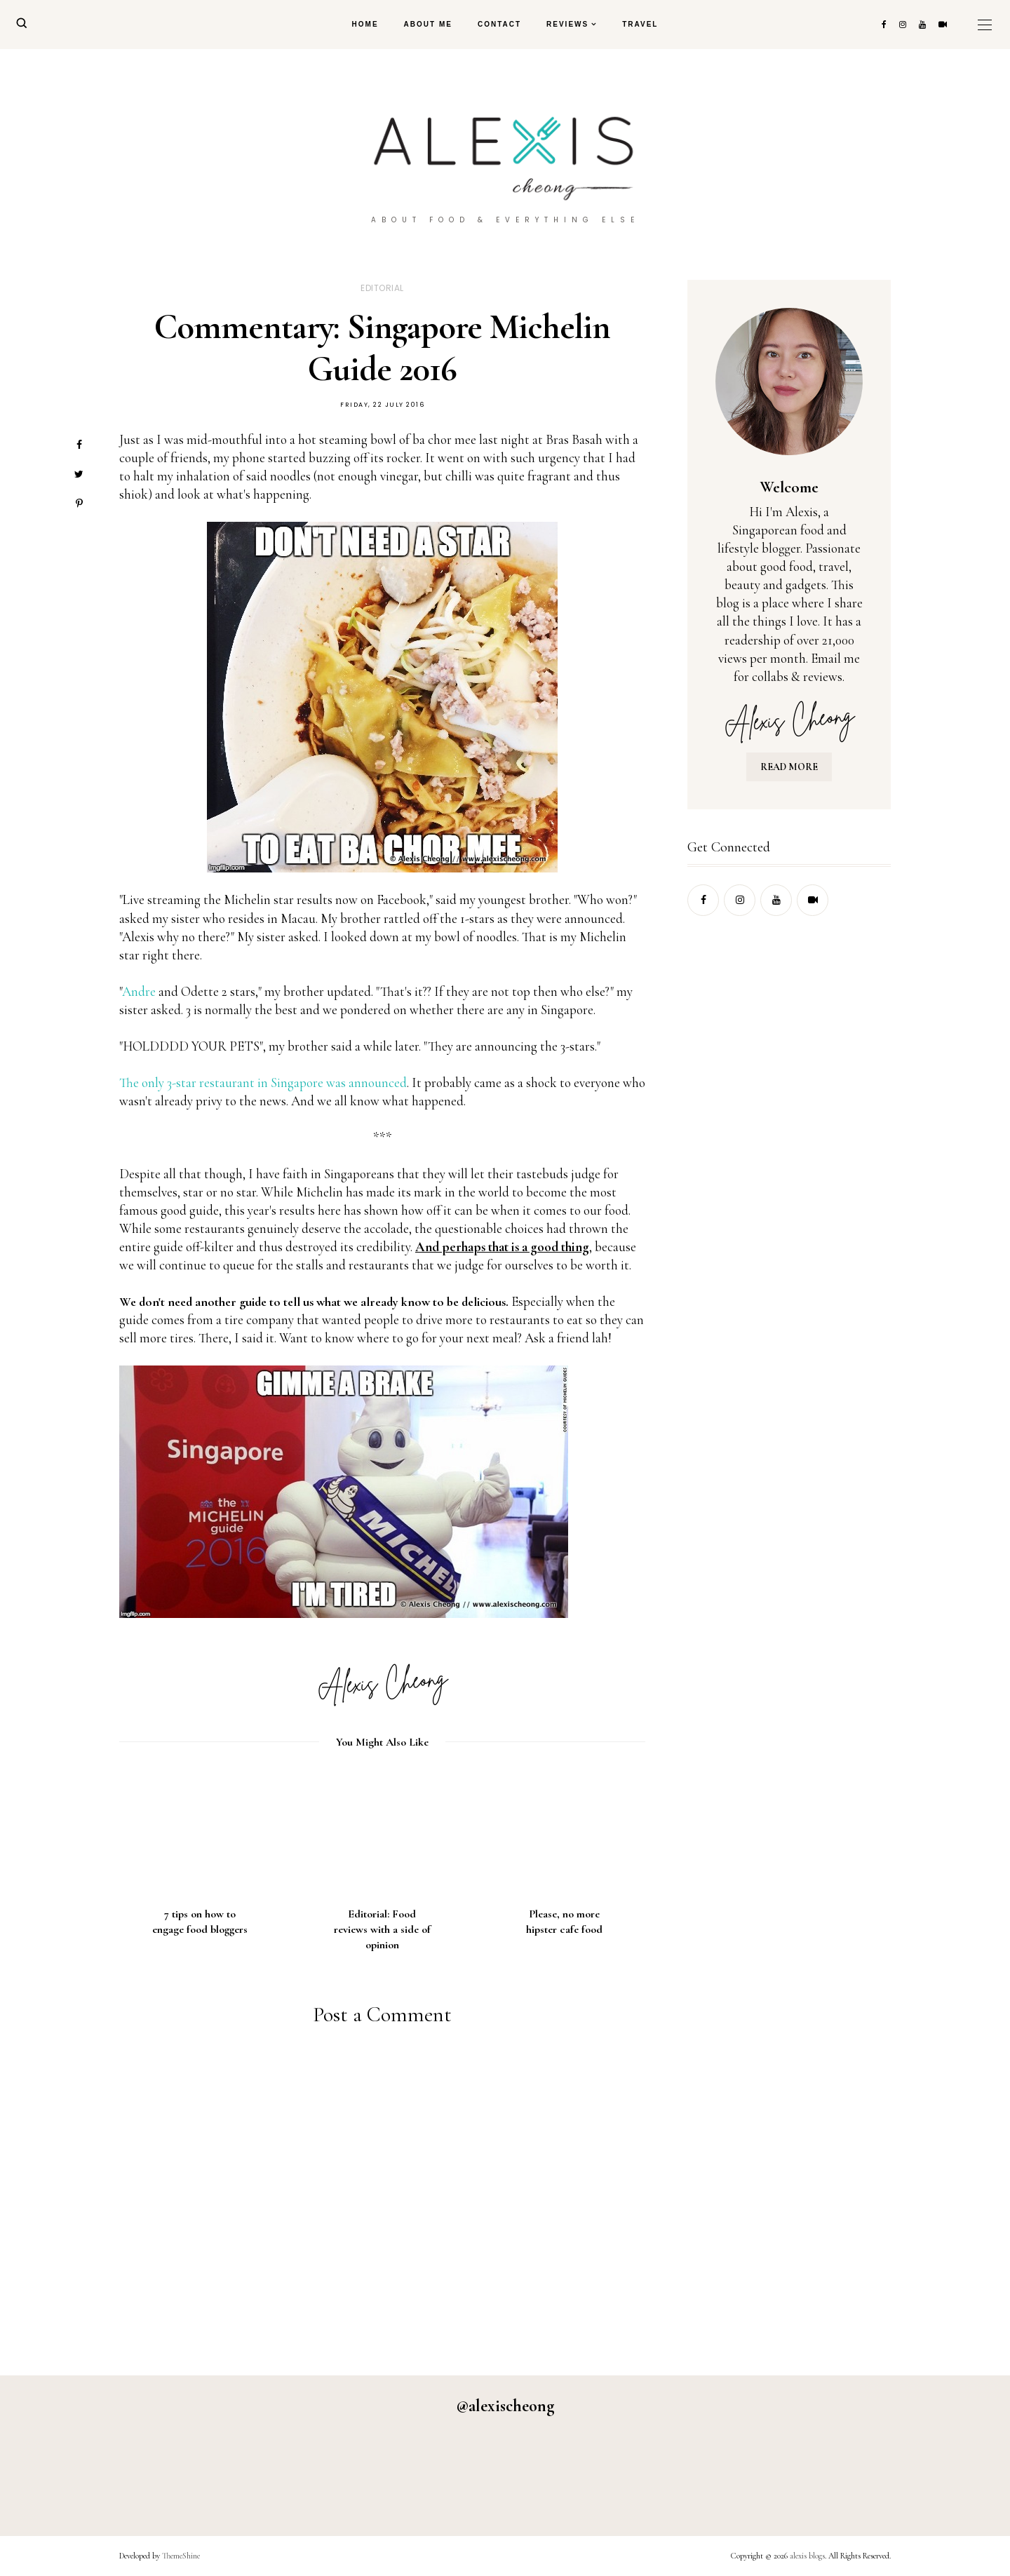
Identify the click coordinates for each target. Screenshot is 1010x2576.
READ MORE (789, 767)
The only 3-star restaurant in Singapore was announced (263, 1082)
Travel (640, 24)
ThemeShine (181, 2556)
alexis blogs (807, 2556)
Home (365, 24)
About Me (428, 24)
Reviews (567, 24)
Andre (139, 991)
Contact (499, 24)
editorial (382, 288)
